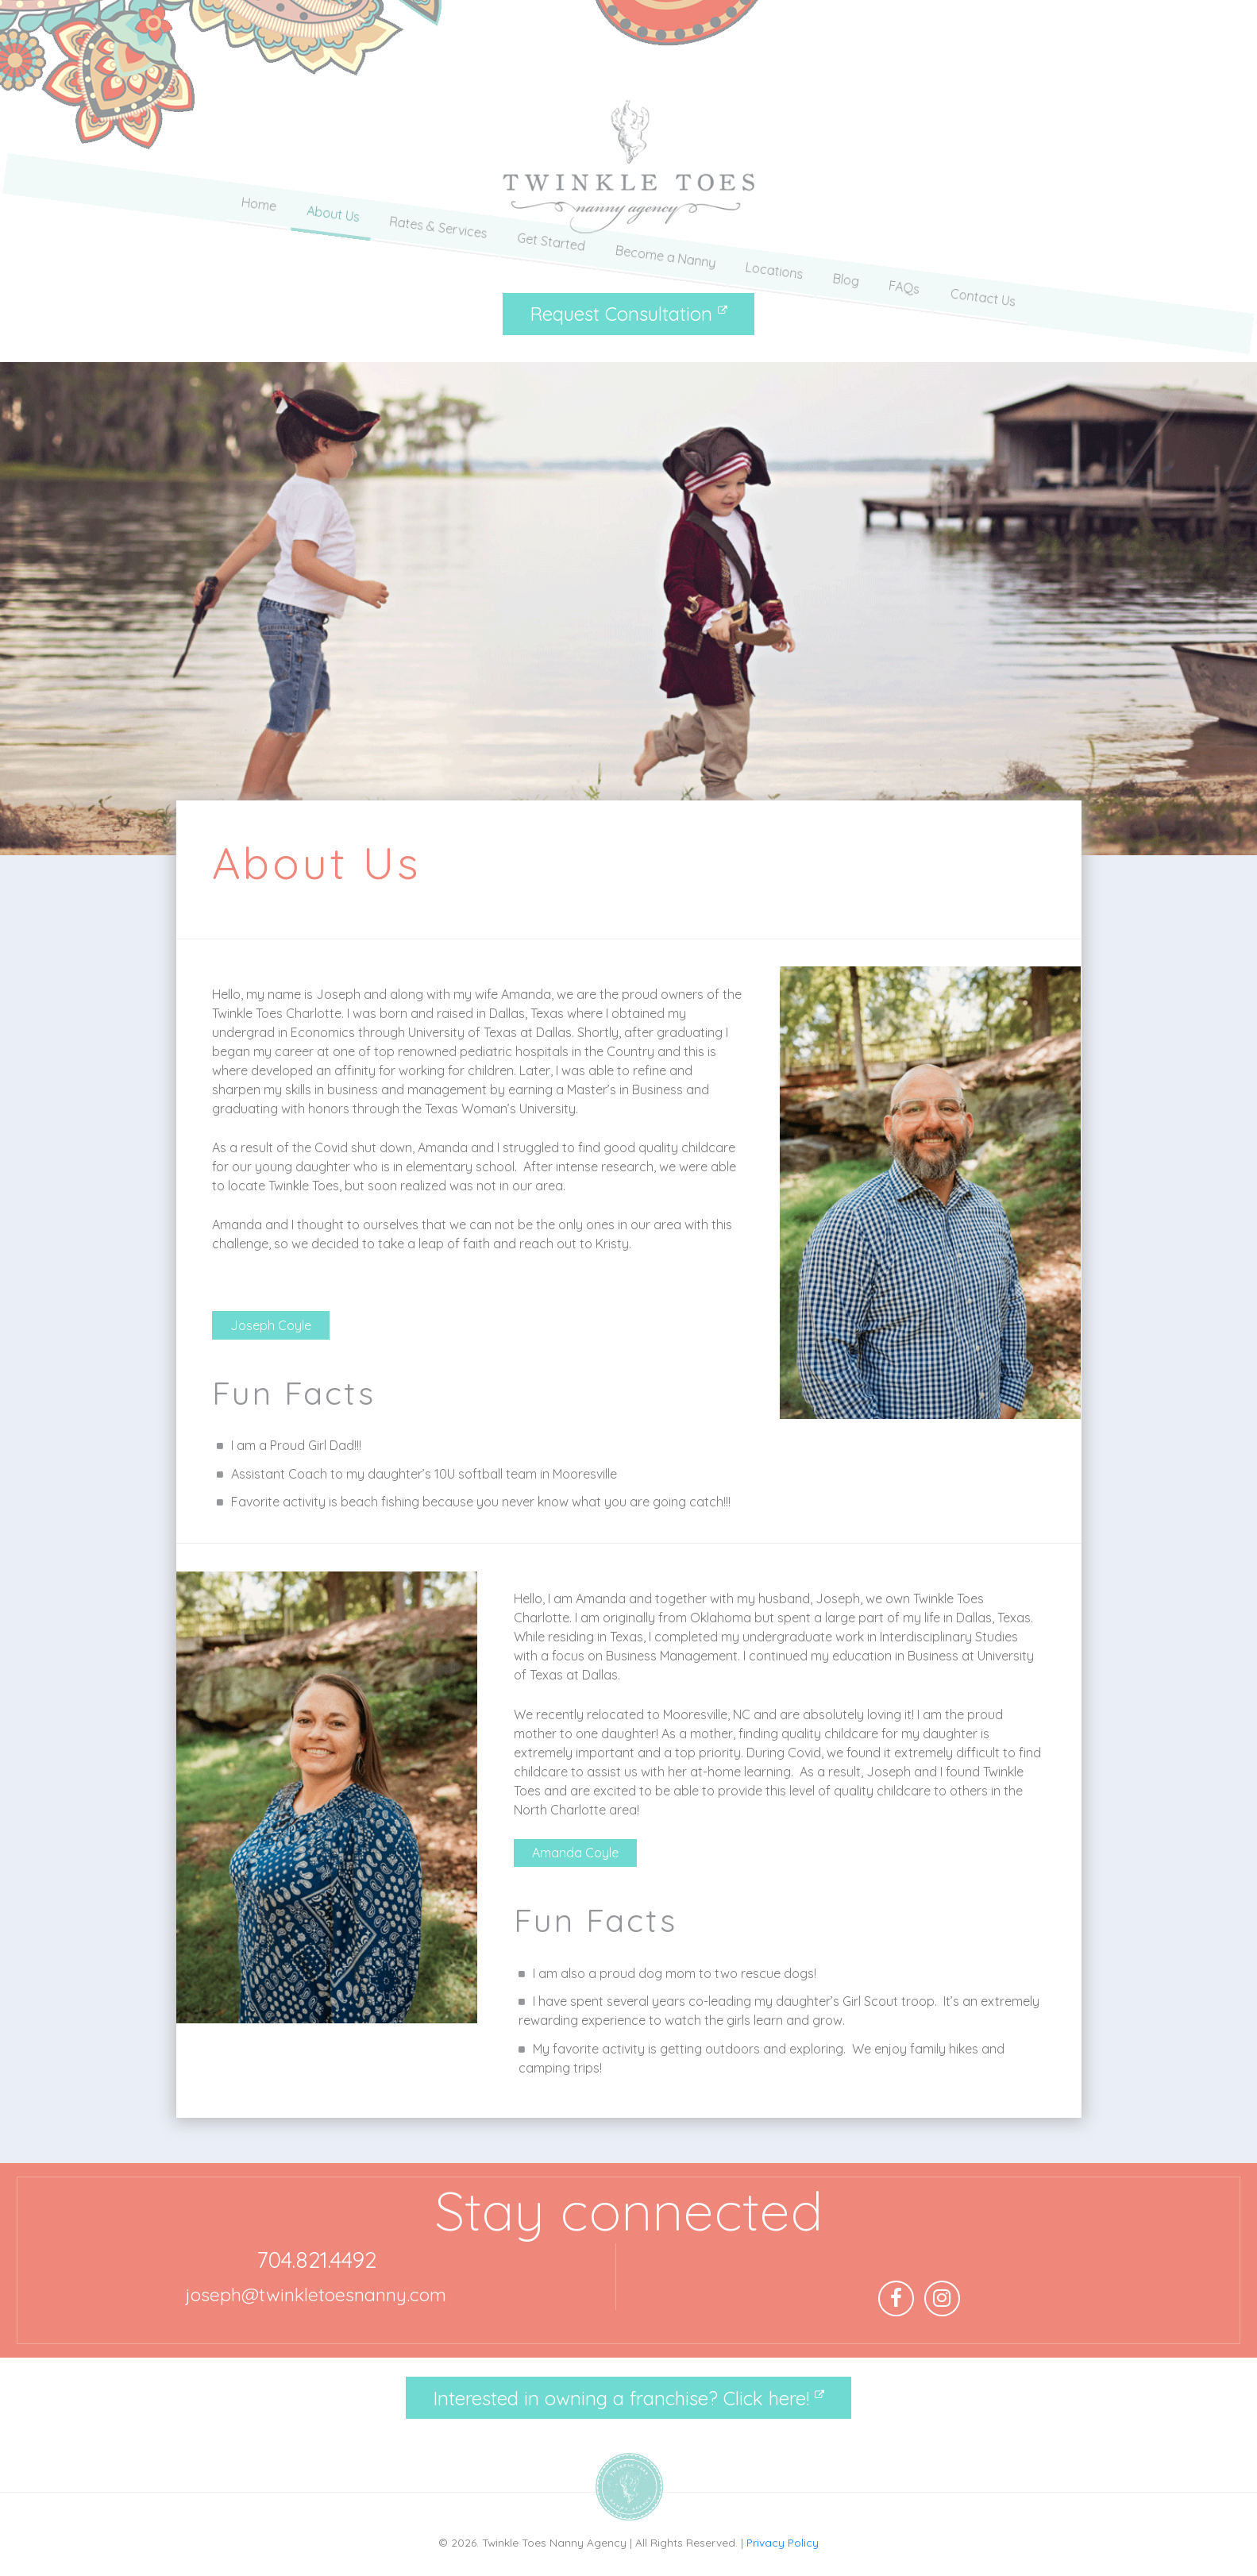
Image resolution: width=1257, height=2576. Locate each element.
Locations (775, 252)
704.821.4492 (316, 2259)
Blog (848, 252)
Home (255, 252)
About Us (330, 252)
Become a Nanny (665, 252)
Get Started (550, 252)
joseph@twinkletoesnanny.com (316, 2294)
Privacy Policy (782, 2542)
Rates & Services (437, 252)
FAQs (906, 252)
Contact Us (986, 252)
